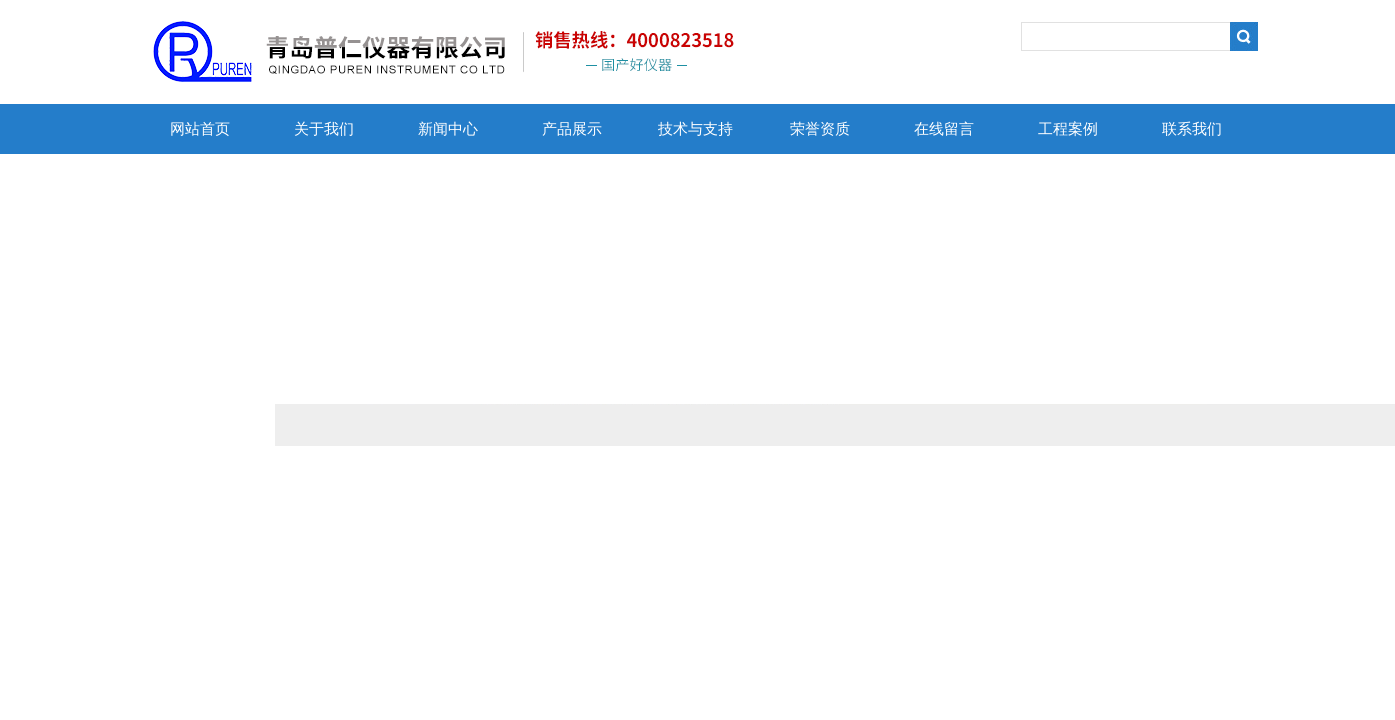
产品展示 (572, 129)
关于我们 (324, 129)
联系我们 (1192, 129)
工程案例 (1068, 129)
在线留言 (944, 129)
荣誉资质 (820, 129)
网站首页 (200, 129)
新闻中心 (448, 129)
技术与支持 (695, 129)
